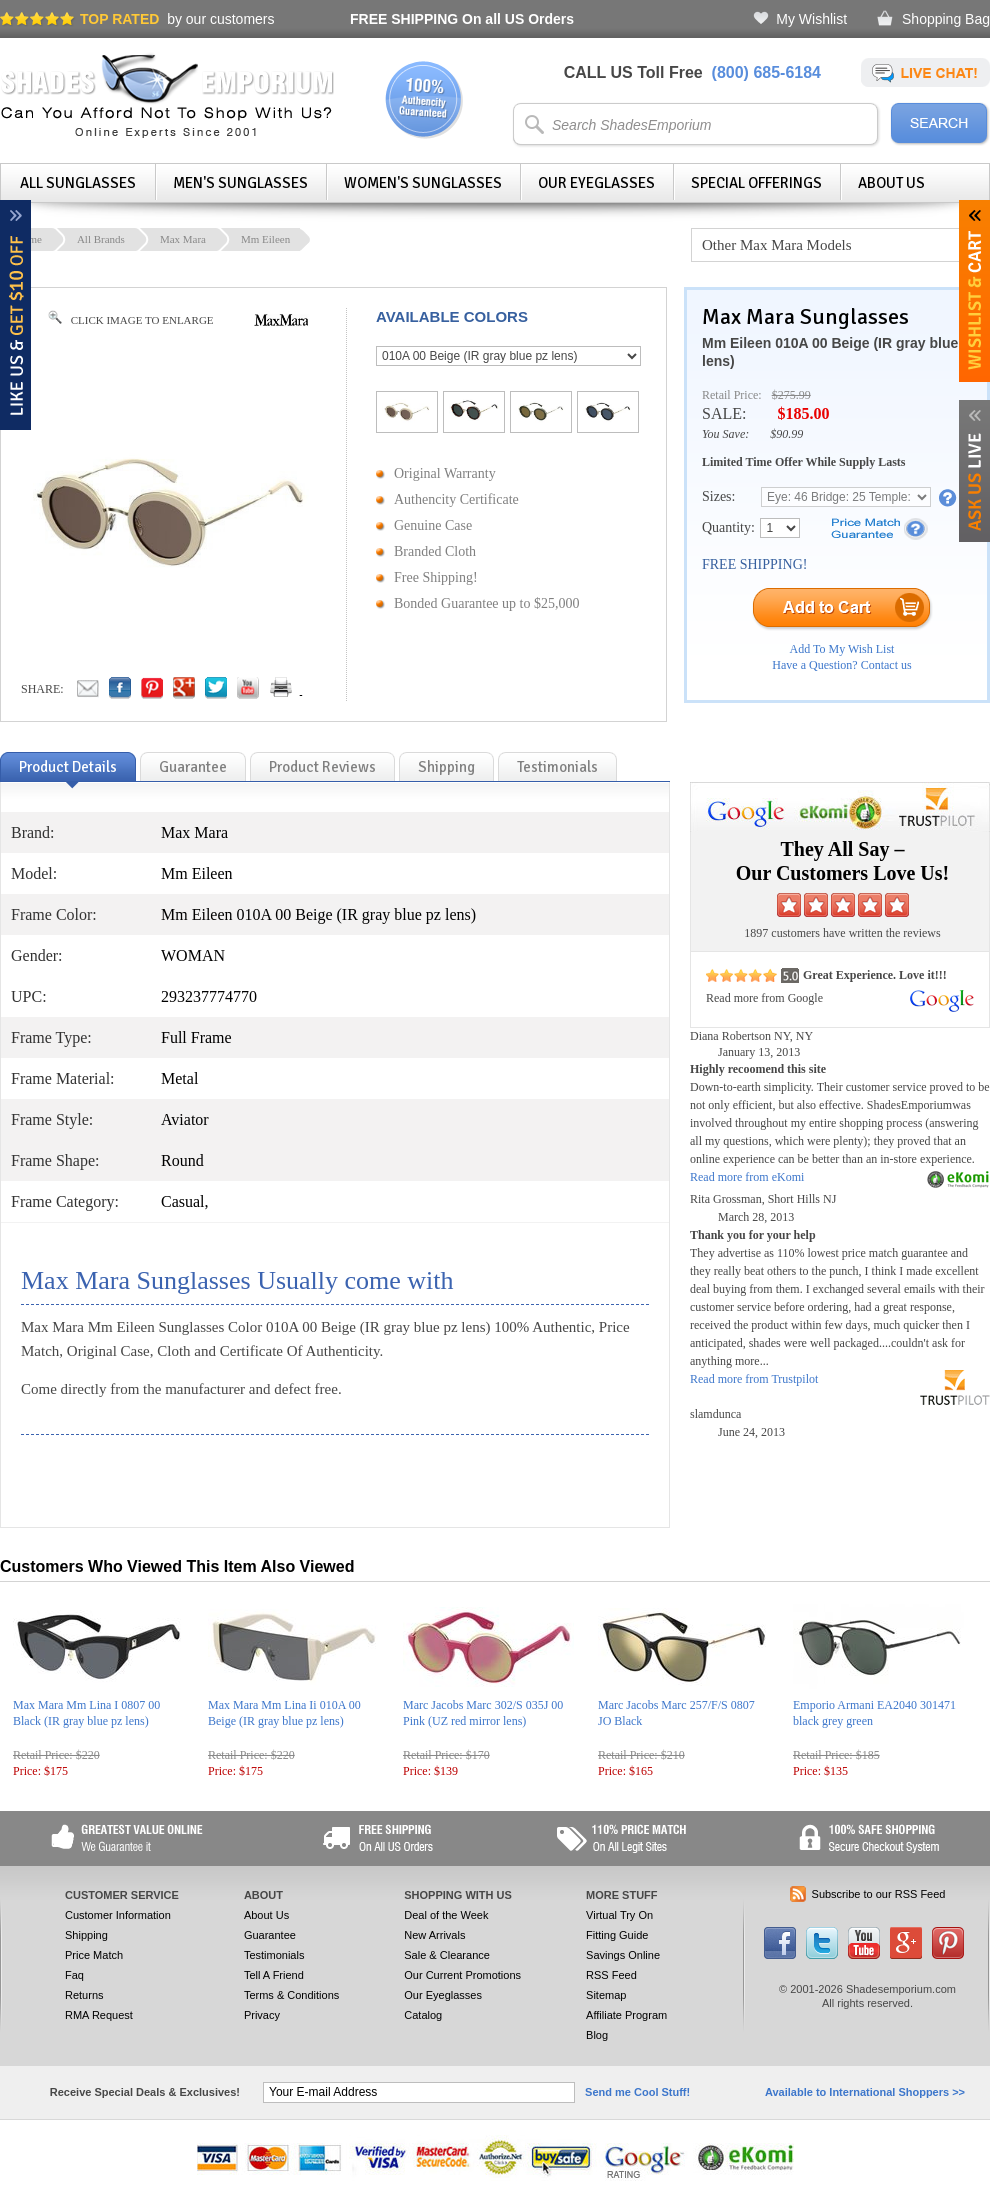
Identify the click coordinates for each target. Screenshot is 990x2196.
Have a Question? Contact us (841, 665)
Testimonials (274, 1955)
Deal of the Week (446, 1915)
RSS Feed (611, 1975)
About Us (891, 183)
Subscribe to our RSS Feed (879, 1894)
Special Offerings (756, 183)
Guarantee (270, 1935)
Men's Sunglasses (240, 183)
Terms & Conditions (291, 1995)
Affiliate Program (626, 2015)
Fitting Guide (617, 1935)
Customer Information (118, 1915)
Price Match (94, 1955)
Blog (597, 2035)
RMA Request (99, 2015)
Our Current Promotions (462, 1975)
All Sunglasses (78, 183)
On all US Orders (462, 19)
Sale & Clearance (447, 1955)
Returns (84, 1995)
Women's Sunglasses (423, 183)
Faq (74, 1975)
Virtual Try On (619, 1915)
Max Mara (183, 239)
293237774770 (209, 996)
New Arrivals (434, 1935)
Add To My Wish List (842, 649)
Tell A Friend (274, 1975)
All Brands (101, 239)
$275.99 (791, 395)
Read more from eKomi (747, 1177)
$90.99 (786, 434)
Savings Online (623, 1955)
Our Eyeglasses (596, 183)
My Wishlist (811, 19)
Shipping (86, 1935)
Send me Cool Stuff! (637, 2092)
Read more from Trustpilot (754, 1379)
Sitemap (606, 1995)
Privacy (262, 2015)
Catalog (423, 2015)
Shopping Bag (946, 19)
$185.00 (803, 413)
